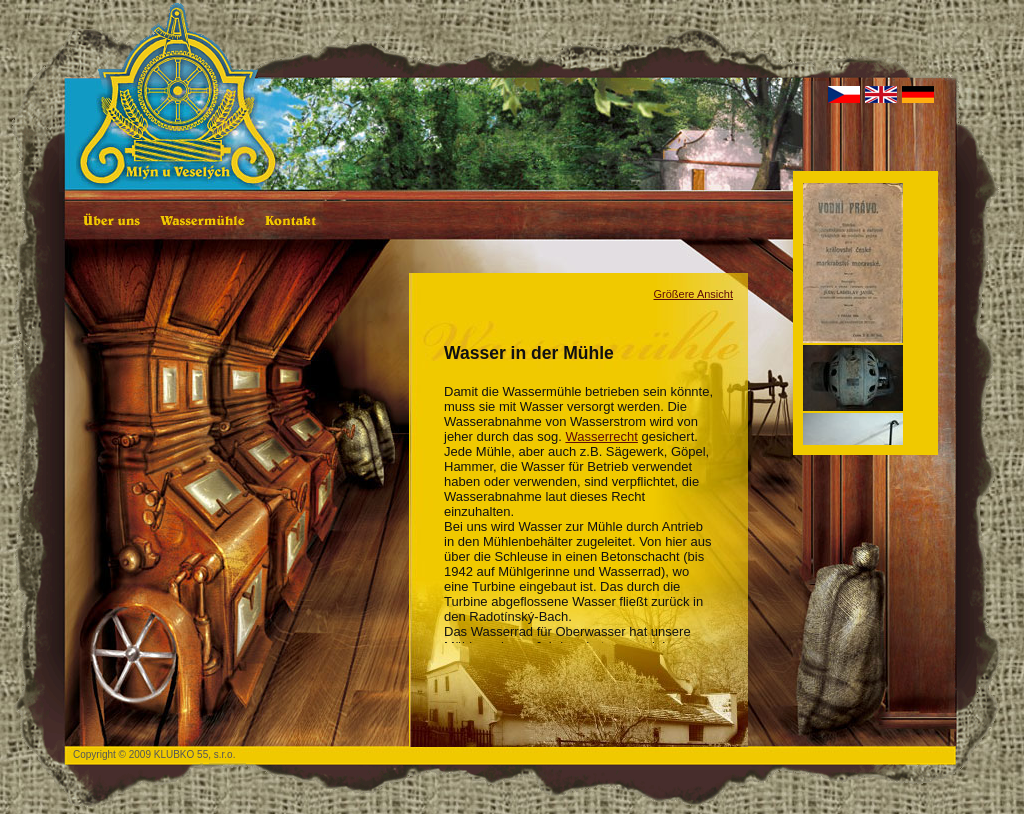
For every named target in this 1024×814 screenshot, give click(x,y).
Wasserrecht (601, 436)
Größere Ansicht (693, 294)
